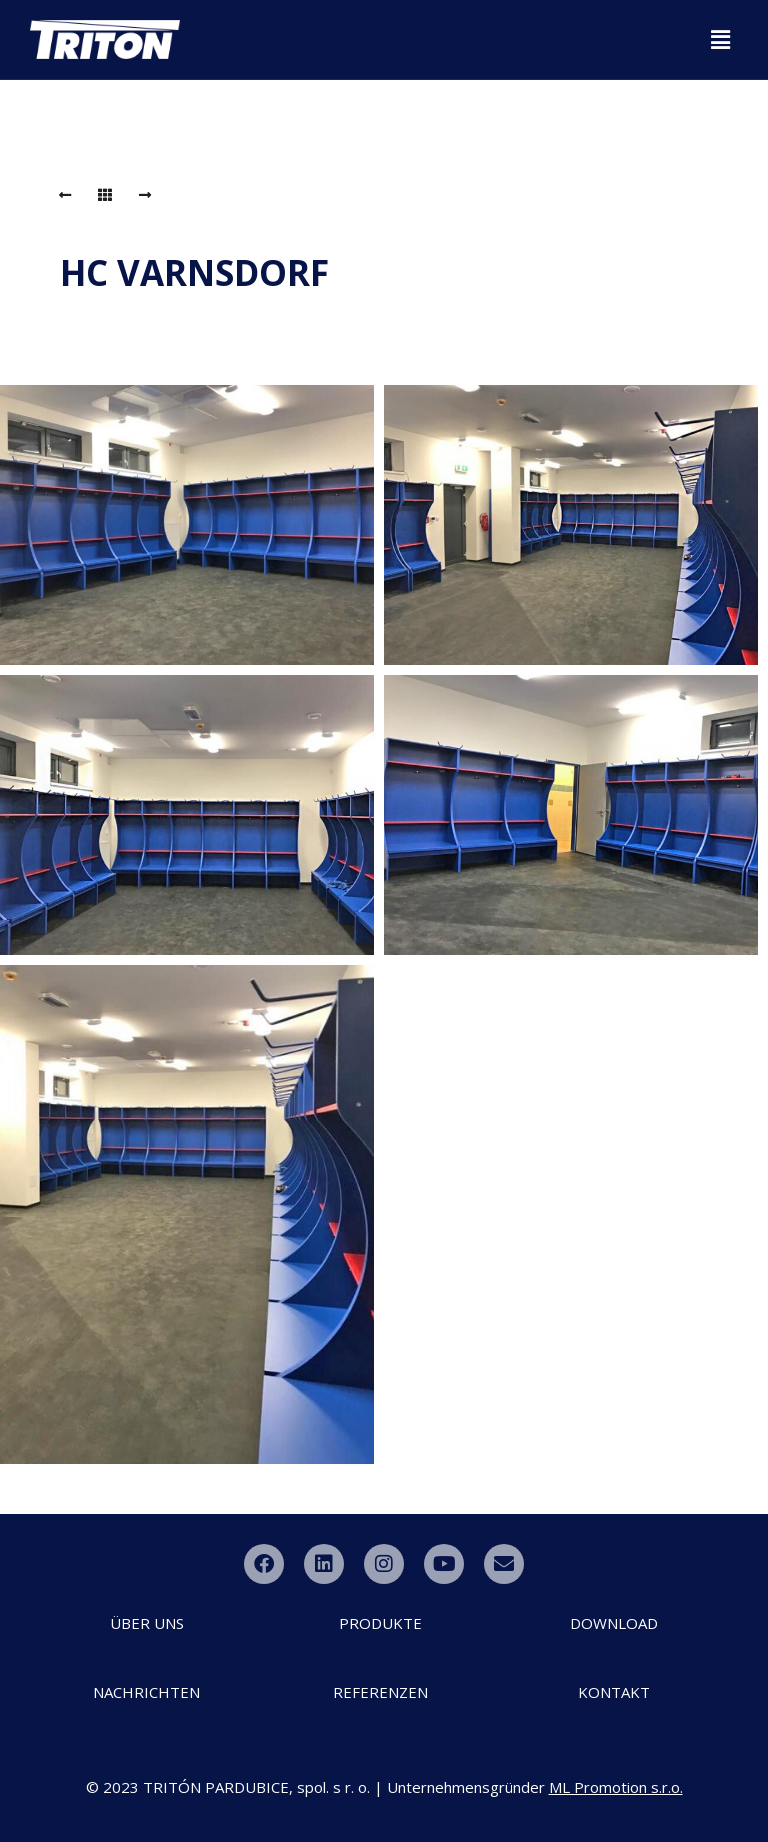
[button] (721, 39)
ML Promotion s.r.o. (616, 1787)
